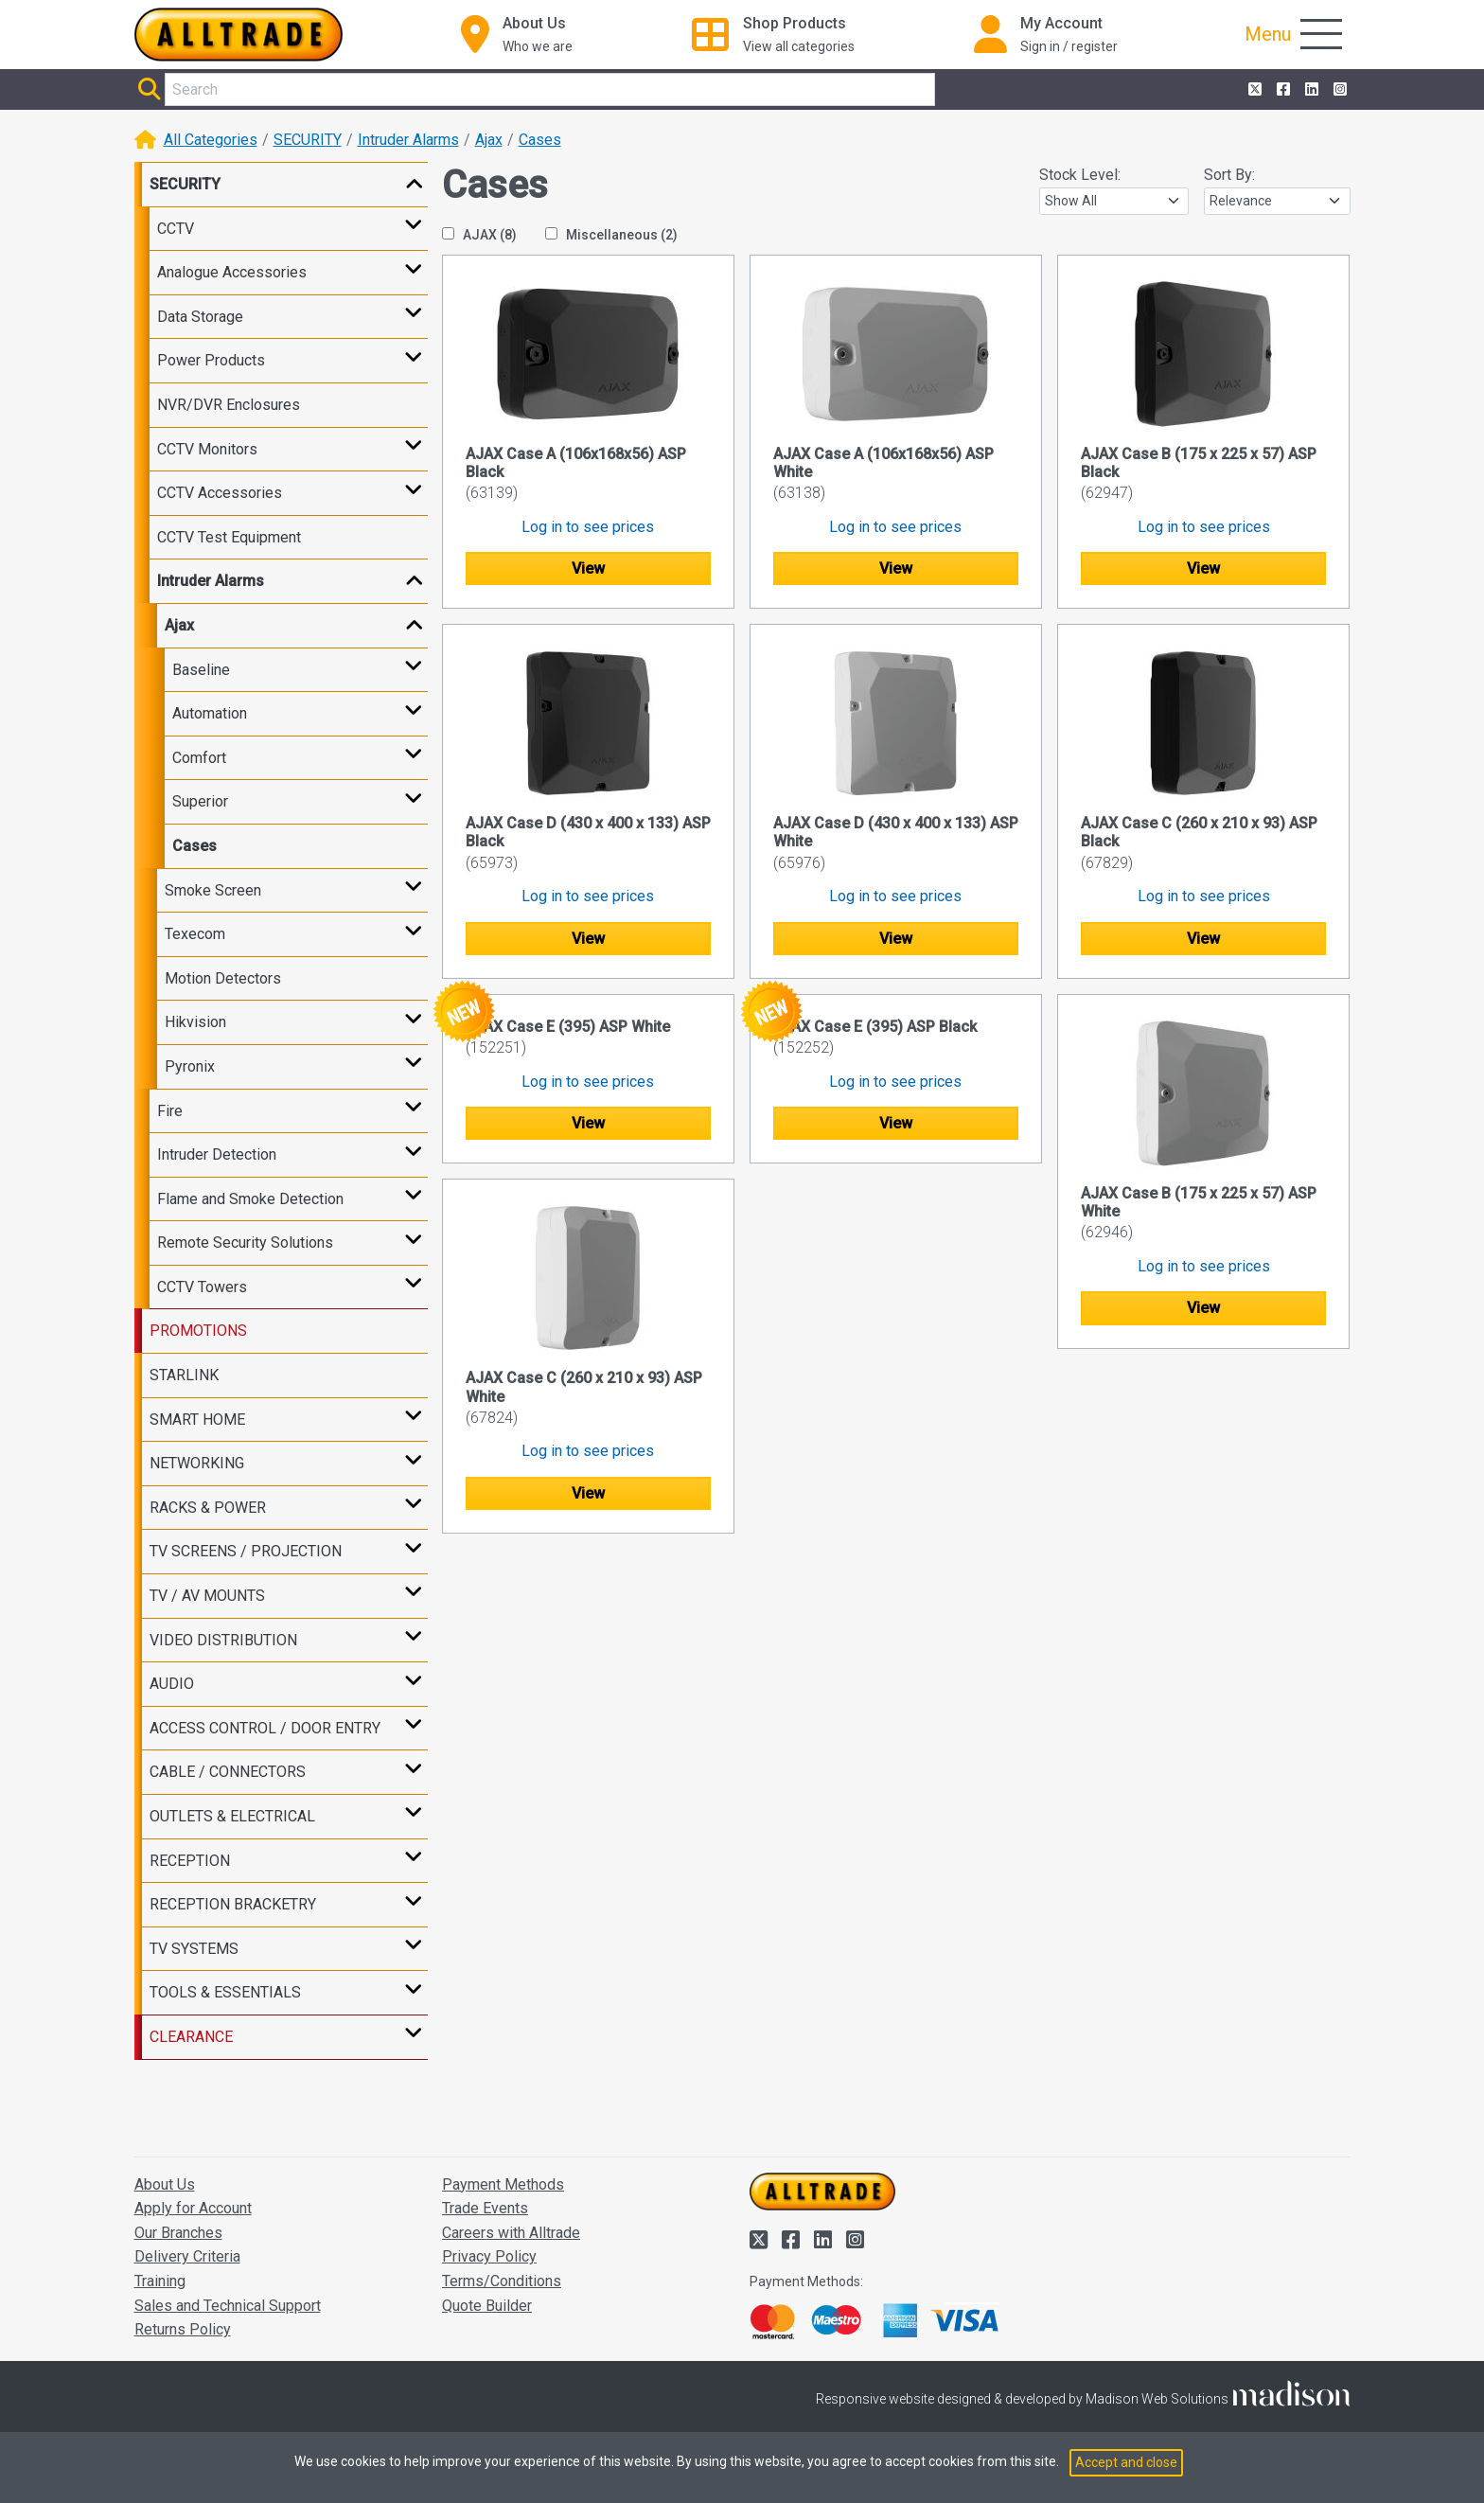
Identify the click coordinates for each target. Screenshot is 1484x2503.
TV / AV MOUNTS (207, 1596)
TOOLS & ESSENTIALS (225, 1992)
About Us (164, 2184)
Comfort (199, 758)
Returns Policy (182, 2329)
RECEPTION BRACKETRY (233, 1904)
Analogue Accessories (232, 272)
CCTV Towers (202, 1287)
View (588, 568)
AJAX (479, 234)
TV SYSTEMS (194, 1949)
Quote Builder (487, 2306)
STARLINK (184, 1375)
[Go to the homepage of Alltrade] (238, 35)
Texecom (195, 934)
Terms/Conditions (501, 2281)
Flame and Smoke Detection (250, 1199)
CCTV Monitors (207, 449)
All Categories (210, 140)
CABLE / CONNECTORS (228, 1772)
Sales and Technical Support (227, 2306)
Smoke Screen (213, 890)
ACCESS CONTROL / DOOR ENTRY (265, 1728)
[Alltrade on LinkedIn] (1310, 90)
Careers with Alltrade (511, 2233)
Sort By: (1229, 175)
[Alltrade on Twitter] (1253, 90)
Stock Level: (1080, 175)
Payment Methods (503, 2184)
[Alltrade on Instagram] (1338, 90)
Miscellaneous (611, 234)
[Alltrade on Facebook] (1281, 90)
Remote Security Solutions (245, 1243)
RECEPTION (190, 1861)
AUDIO (172, 1684)
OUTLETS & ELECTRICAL (232, 1816)
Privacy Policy (489, 2256)
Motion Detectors (223, 978)
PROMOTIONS (198, 1331)
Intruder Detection (216, 1154)
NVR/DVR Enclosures (228, 405)
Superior (200, 801)
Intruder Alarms (408, 140)
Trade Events (485, 2208)
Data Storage (200, 317)
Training (160, 2281)
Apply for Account (193, 2208)
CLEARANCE (191, 2037)
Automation (209, 713)
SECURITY (308, 140)
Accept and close (1126, 2462)
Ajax (489, 140)
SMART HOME (197, 1420)
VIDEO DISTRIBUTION (223, 1640)
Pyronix (190, 1066)
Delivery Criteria (187, 2256)
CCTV (175, 229)
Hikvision (195, 1022)
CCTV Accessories (219, 493)
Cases (540, 140)
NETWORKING (197, 1463)
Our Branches (178, 2233)
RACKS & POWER (208, 1508)
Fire (170, 1111)
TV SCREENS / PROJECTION (246, 1551)
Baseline (201, 670)
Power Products (211, 360)
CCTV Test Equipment (229, 537)
